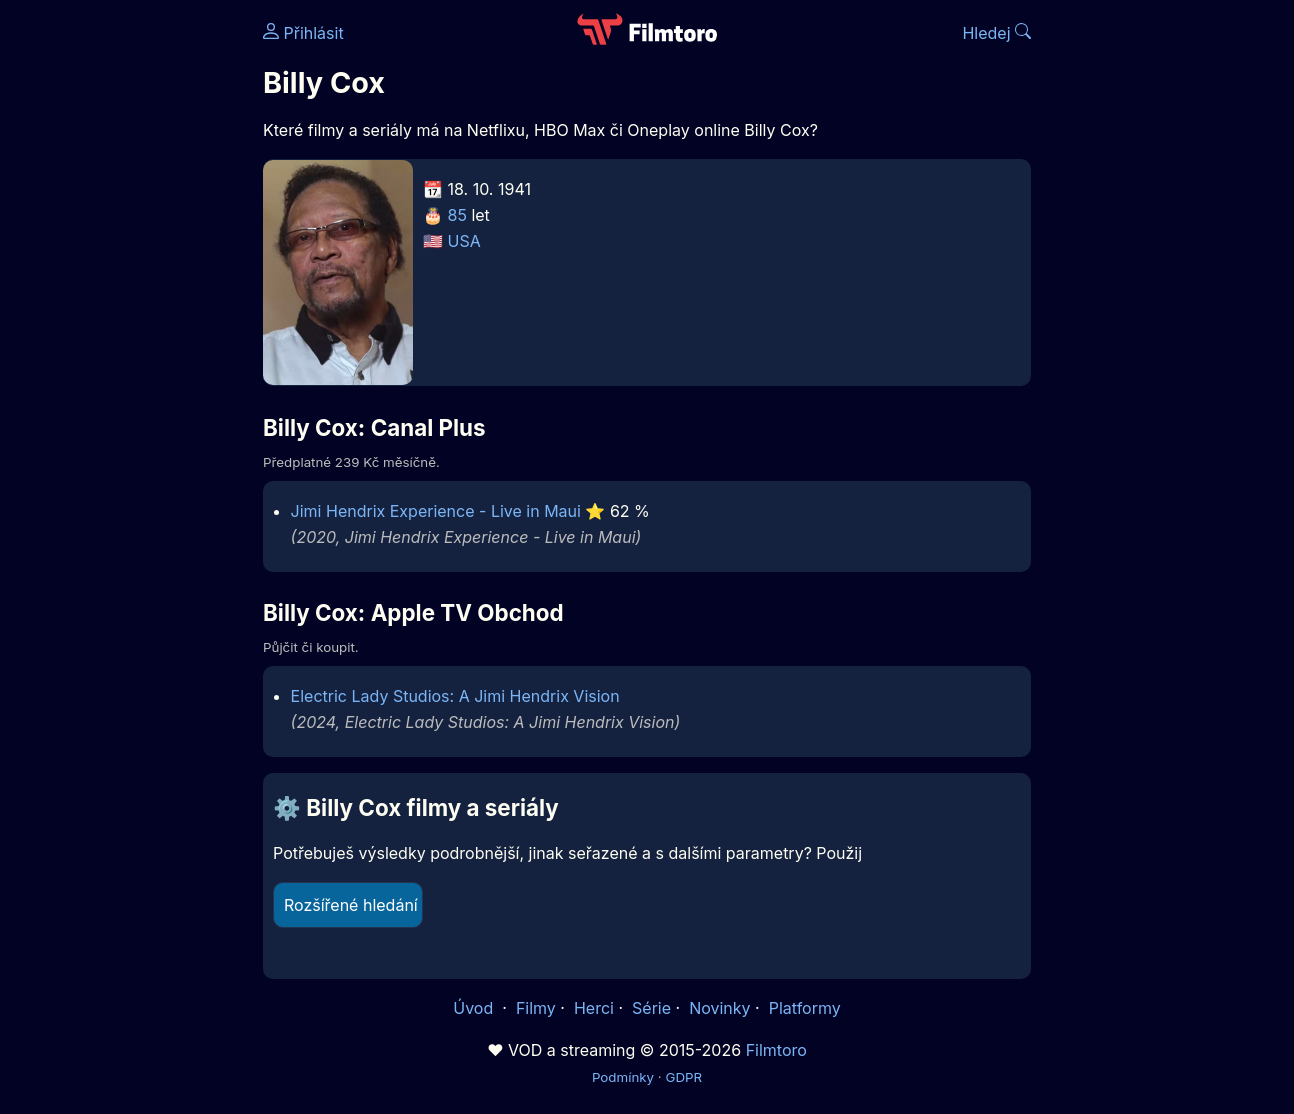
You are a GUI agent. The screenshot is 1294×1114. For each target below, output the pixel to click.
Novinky (719, 1008)
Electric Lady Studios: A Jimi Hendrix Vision (455, 696)
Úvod (475, 1008)
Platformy (805, 1008)
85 (457, 215)
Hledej (996, 33)
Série (651, 1008)
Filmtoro (776, 1050)
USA (464, 241)
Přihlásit (303, 33)
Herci (594, 1008)
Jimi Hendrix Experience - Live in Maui (436, 511)
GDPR (683, 1077)
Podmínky (623, 1077)
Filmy (536, 1008)
